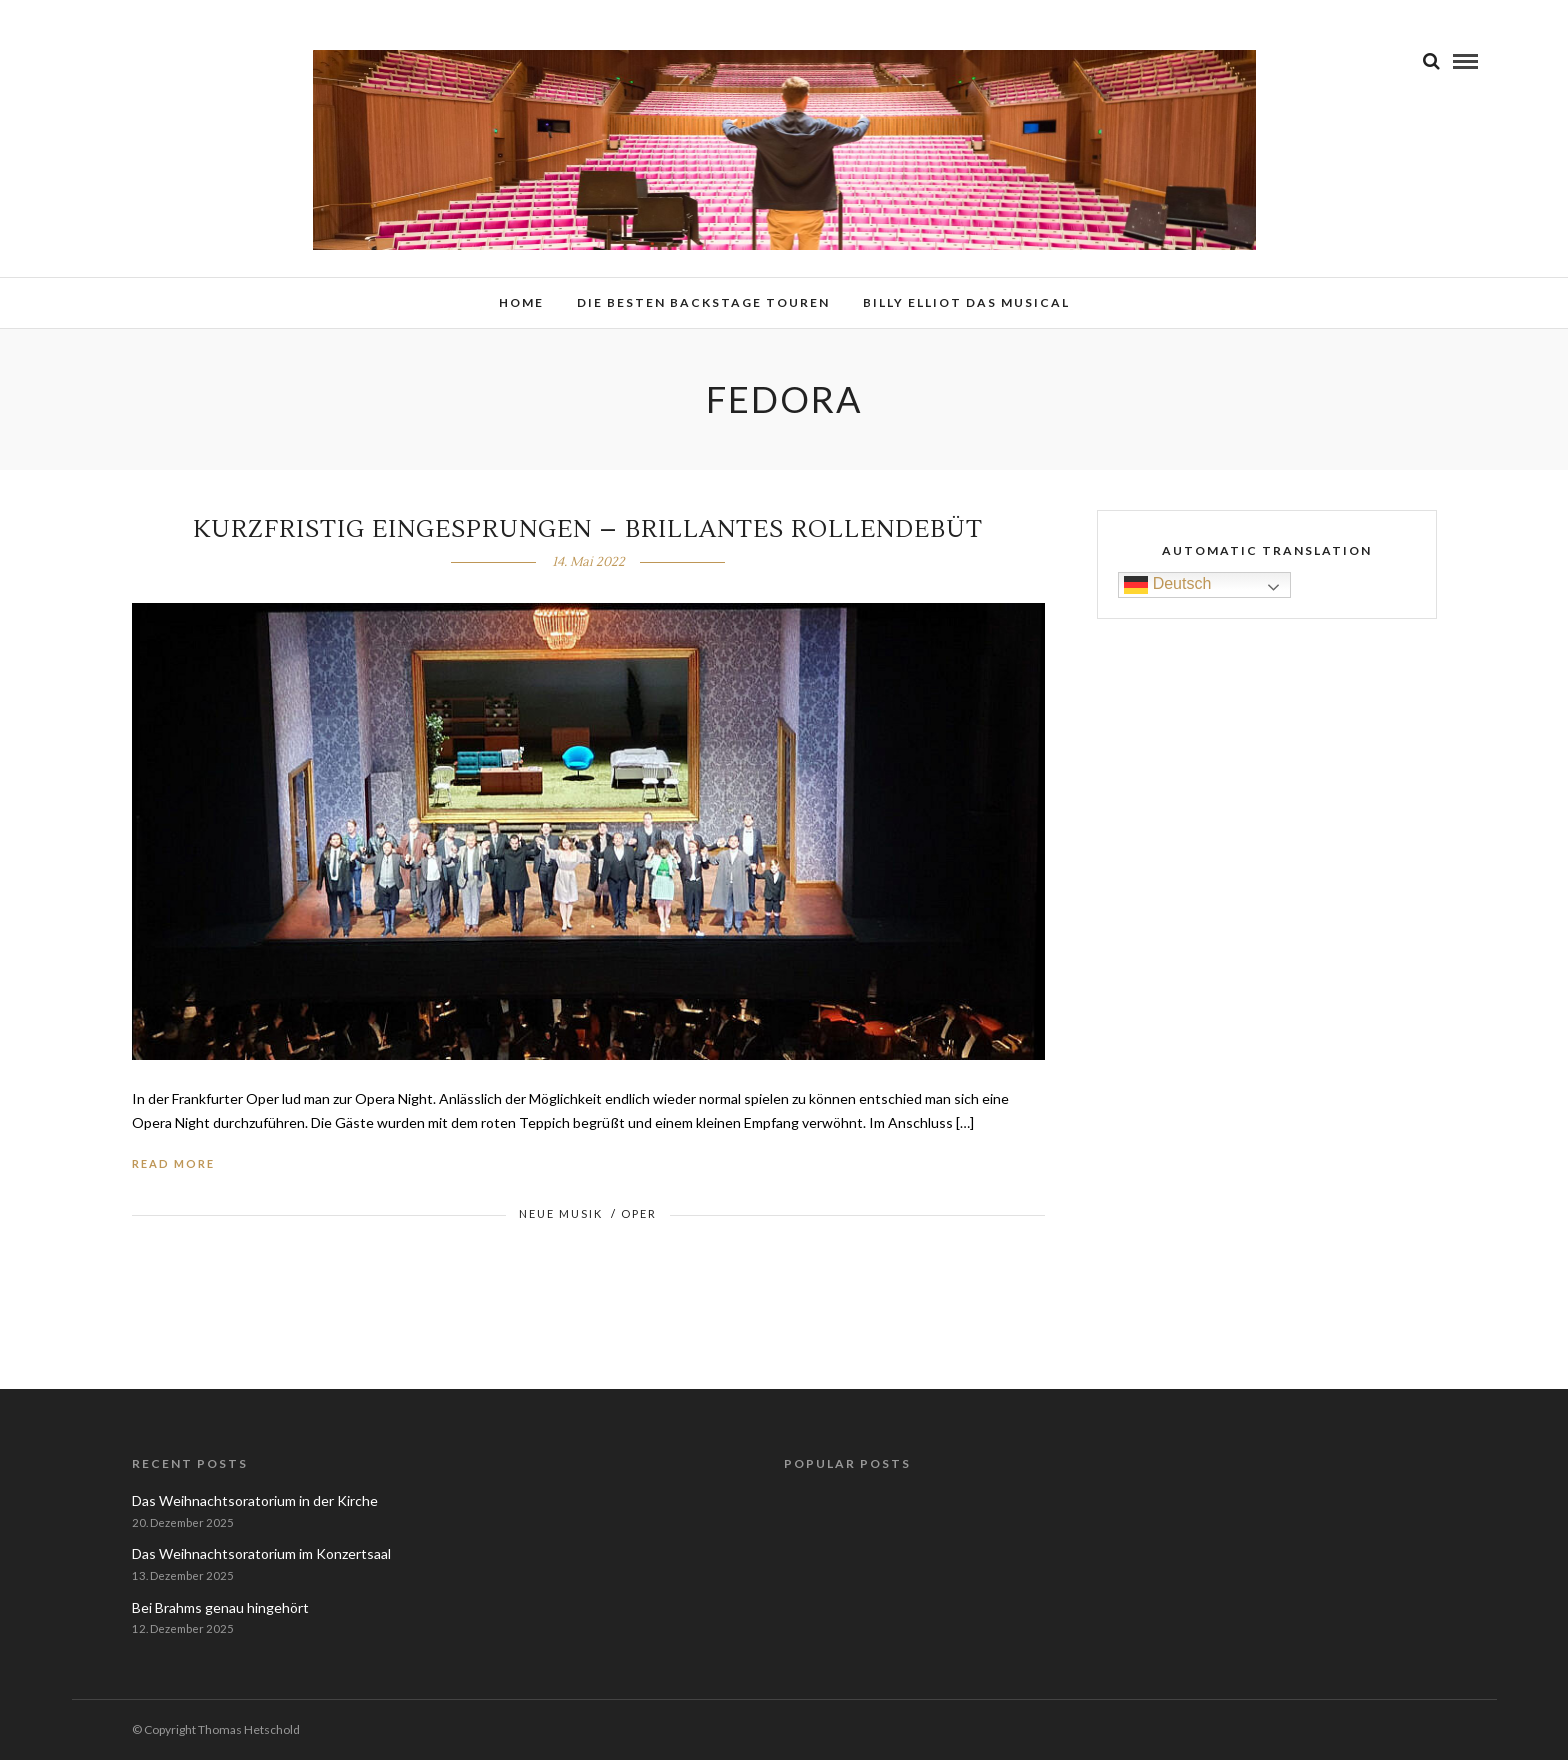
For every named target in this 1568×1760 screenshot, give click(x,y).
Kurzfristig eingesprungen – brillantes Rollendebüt (588, 529)
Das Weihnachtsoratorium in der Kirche (255, 1500)
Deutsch (1167, 584)
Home (521, 302)
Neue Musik (561, 1213)
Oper (639, 1213)
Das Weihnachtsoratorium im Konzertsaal (261, 1553)
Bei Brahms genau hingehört (220, 1607)
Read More (173, 1163)
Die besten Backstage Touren (703, 302)
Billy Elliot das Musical (966, 302)
